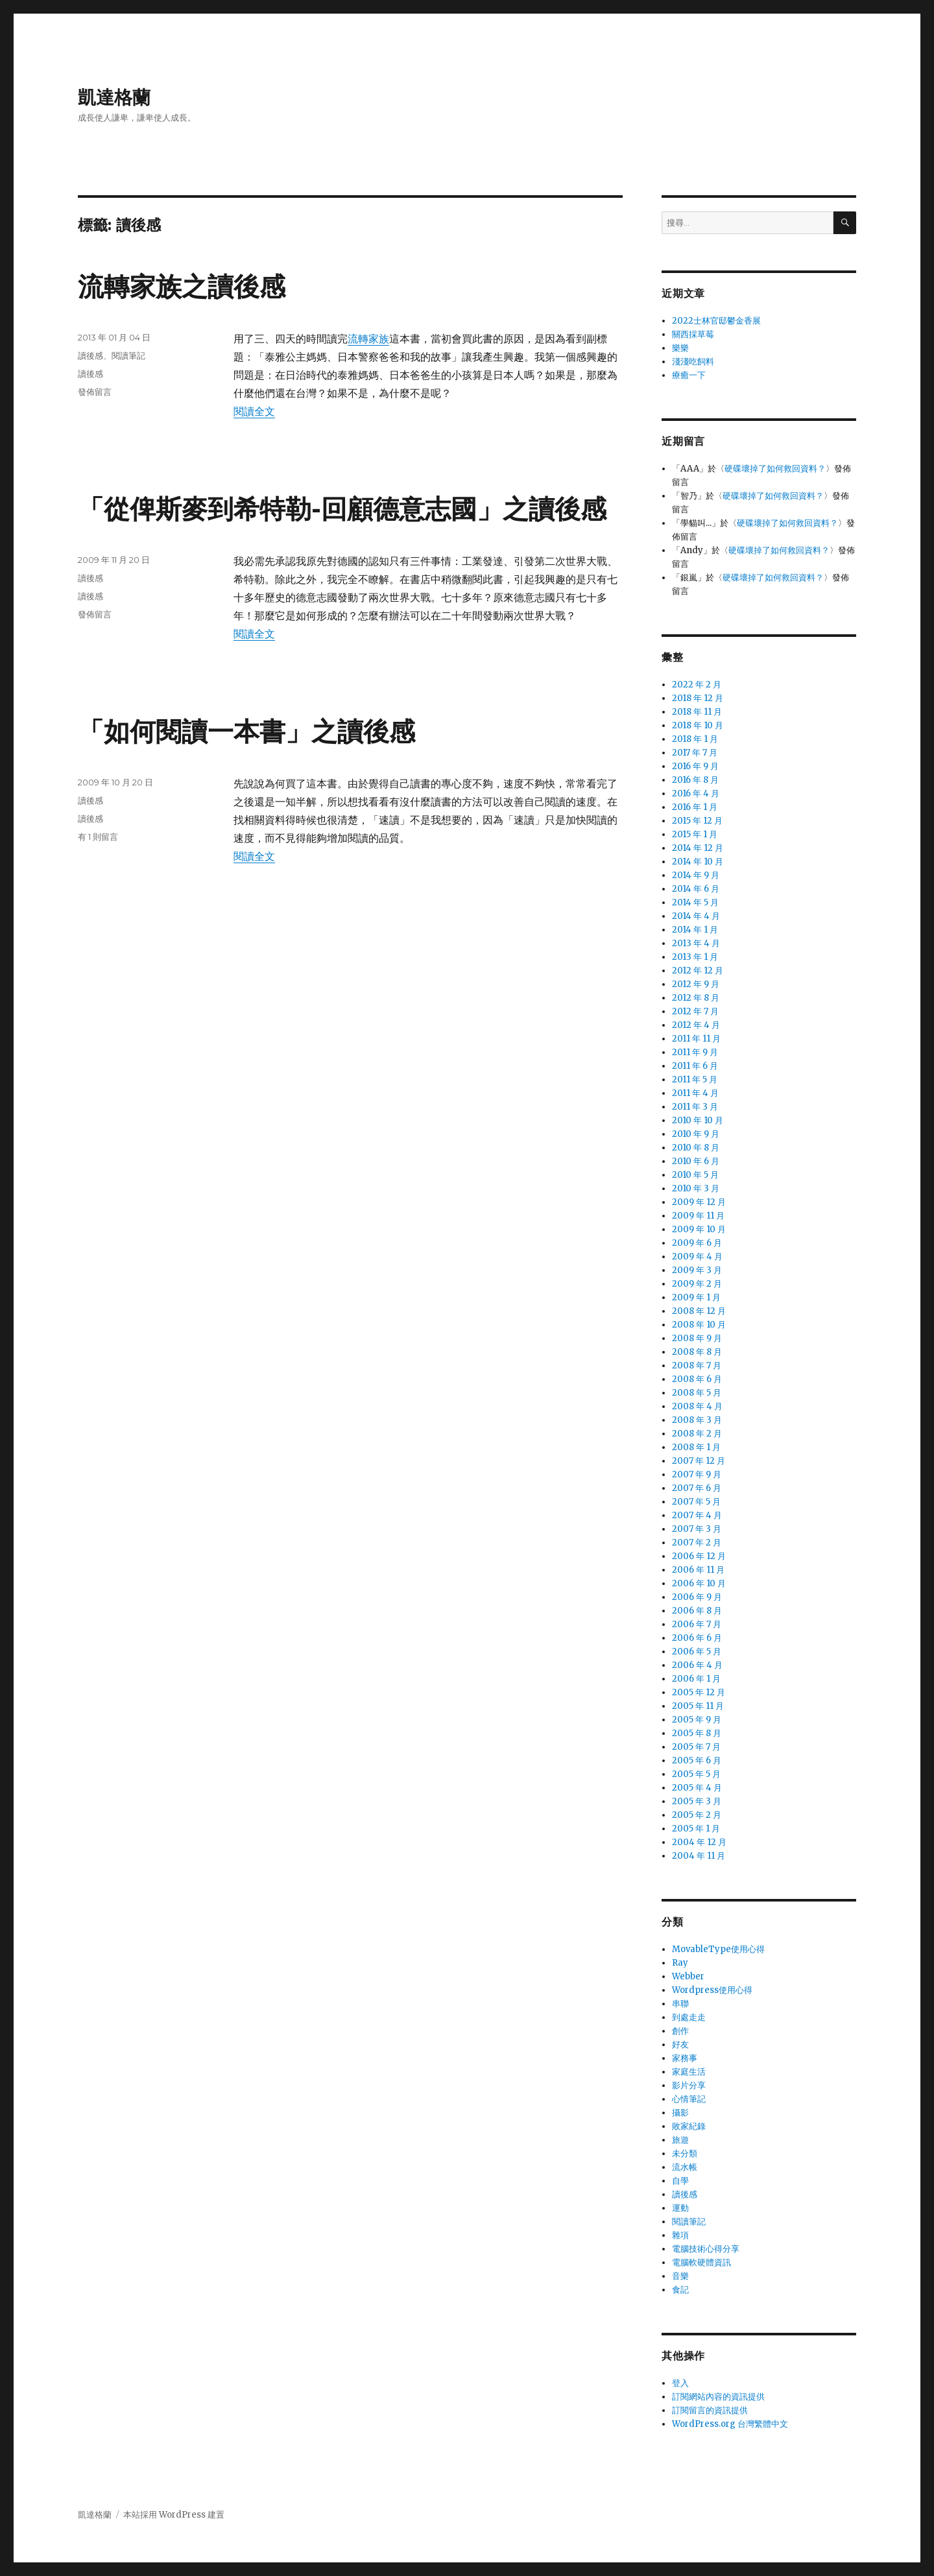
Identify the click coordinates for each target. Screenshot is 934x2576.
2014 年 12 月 (697, 847)
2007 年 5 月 (696, 1501)
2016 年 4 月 (695, 793)
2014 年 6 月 (695, 888)
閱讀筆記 (128, 355)
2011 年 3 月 (695, 1106)
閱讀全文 (254, 411)
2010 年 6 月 (695, 1161)
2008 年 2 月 (697, 1433)
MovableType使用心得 (718, 1949)
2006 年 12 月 (699, 1556)
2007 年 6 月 (696, 1488)
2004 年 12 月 (699, 1842)
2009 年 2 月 (697, 1283)
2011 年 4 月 (695, 1093)
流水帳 (684, 2167)
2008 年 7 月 (696, 1365)
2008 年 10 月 (699, 1324)
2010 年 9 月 (695, 1133)
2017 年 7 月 (694, 752)
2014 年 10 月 (697, 861)
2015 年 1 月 (694, 834)
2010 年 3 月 (695, 1188)
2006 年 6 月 (697, 1637)
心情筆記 (689, 2099)
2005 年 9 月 (696, 1719)
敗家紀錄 (689, 2126)
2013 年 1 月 (695, 956)
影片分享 (689, 2085)
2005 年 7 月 (696, 1746)
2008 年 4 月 (697, 1406)
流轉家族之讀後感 (181, 286)
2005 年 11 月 (698, 1705)
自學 (680, 2180)
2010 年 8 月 (695, 1147)
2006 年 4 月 (697, 1665)
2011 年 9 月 (695, 1052)
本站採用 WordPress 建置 (173, 2514)
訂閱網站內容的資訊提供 (718, 2396)
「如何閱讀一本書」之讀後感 (246, 731)
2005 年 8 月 (696, 1733)
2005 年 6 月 (696, 1760)
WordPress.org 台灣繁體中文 (730, 2423)
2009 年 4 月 (697, 1256)
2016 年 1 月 (694, 807)
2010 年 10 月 (697, 1120)
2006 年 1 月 (696, 1678)
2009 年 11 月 (698, 1215)
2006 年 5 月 (696, 1651)
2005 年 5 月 (696, 1774)
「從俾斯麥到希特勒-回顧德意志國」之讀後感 (342, 509)
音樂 (680, 2276)
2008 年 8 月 (697, 1351)
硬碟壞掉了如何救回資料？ (775, 468)
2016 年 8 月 (695, 779)
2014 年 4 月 (696, 916)
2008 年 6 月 (697, 1379)
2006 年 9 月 (697, 1597)
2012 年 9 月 (695, 984)
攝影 (680, 2112)
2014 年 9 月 (695, 875)
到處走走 (689, 2017)
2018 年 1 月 (695, 739)
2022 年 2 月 (696, 684)
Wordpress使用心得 (712, 1990)
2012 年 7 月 (695, 1011)
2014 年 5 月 (695, 902)
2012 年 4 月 (696, 1025)
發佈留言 (95, 392)
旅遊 (680, 2139)
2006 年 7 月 (696, 1624)
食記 (680, 2289)
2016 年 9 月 (695, 766)
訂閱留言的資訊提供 (710, 2410)
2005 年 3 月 (696, 1801)
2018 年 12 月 (697, 698)
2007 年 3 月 (696, 1528)
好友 (680, 2044)
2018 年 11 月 (697, 711)
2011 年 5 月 (694, 1079)
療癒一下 (689, 375)
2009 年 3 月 (697, 1270)
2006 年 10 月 (699, 1583)
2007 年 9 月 (696, 1474)
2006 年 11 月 (698, 1569)
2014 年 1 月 (695, 929)
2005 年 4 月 (697, 1787)
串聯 (680, 2003)
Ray (680, 1962)
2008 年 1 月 (696, 1447)
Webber (688, 1976)
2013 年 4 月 (696, 943)
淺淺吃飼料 (693, 361)
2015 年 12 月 (697, 820)
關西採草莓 (693, 334)
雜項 (680, 2235)
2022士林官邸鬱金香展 (716, 320)
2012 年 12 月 (697, 970)
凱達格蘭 (114, 97)
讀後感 (90, 355)
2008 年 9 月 (697, 1338)
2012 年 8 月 (695, 997)
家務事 (684, 2058)
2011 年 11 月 (696, 1038)
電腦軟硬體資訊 (701, 2262)
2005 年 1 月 (696, 1828)
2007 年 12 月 (698, 1460)
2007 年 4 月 (697, 1515)
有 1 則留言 (98, 836)
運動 (680, 2207)
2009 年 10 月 (699, 1229)
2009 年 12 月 (699, 1202)
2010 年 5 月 (695, 1174)
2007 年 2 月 (696, 1542)
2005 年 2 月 (696, 1814)
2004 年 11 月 (698, 1855)
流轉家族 (368, 338)
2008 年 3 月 (697, 1419)
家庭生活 (689, 2071)
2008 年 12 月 (699, 1311)
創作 (680, 2030)
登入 (680, 2383)
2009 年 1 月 (696, 1297)
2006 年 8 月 (697, 1610)
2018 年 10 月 (697, 725)
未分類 (684, 2153)
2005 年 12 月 (698, 1692)
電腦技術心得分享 (705, 2248)
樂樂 (680, 347)
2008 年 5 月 (696, 1392)
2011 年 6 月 (695, 1065)
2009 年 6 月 (697, 1242)
